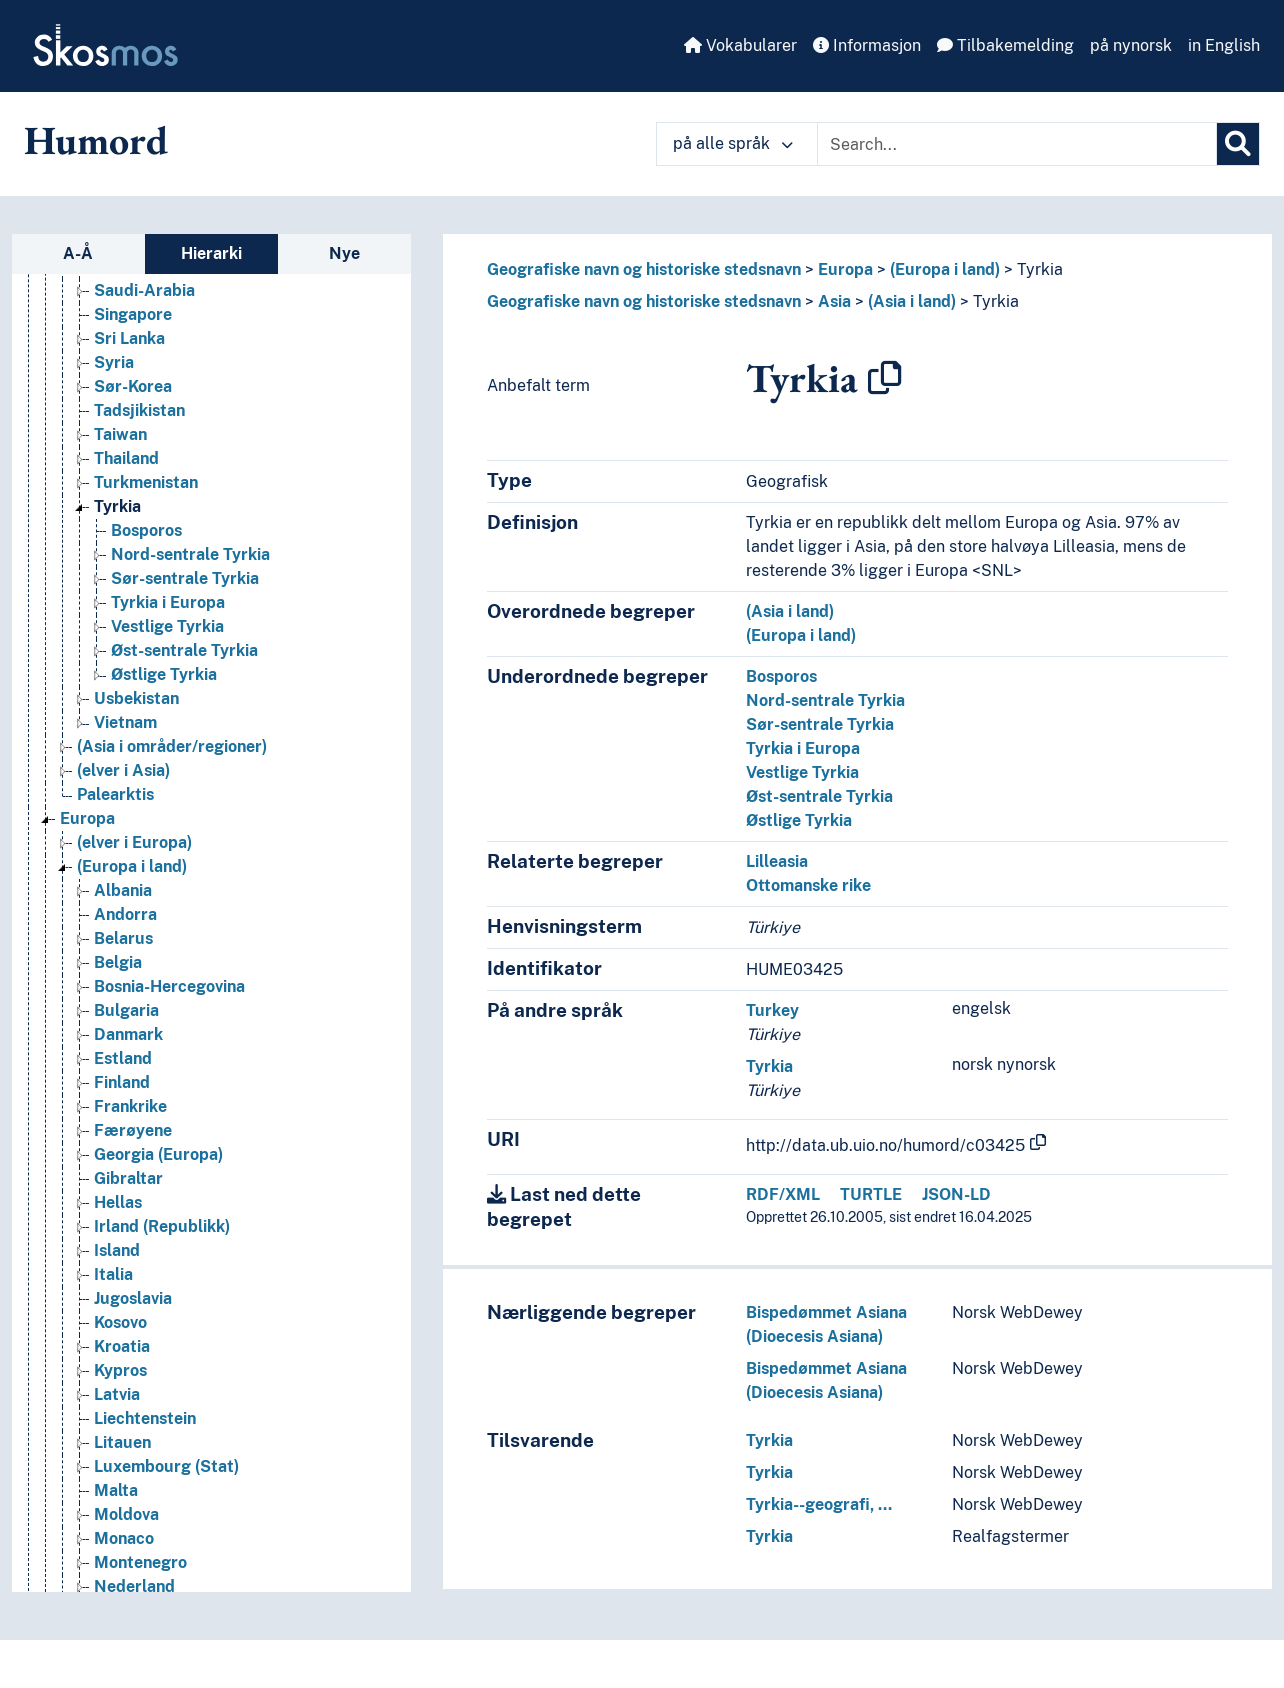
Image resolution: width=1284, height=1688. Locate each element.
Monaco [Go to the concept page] (124, 1540)
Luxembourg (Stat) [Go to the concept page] (166, 1468)
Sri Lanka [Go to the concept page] (129, 340)
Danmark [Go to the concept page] (128, 1036)
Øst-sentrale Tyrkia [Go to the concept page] (184, 652)
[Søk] (1238, 144)
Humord (96, 140)
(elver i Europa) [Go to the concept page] (134, 844)
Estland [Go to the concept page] (123, 1060)
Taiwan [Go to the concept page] (120, 436)
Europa (845, 269)
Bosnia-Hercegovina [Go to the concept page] (169, 988)
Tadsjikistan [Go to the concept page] (139, 412)
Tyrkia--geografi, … (819, 1504)
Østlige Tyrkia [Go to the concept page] (164, 676)
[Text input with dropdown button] (1017, 144)
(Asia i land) (912, 301)
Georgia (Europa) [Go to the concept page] (158, 1156)
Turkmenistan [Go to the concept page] (146, 484)
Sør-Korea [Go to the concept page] (133, 388)
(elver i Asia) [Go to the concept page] (123, 772)
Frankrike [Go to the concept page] (130, 1108)
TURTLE (871, 1194)
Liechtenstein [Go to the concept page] (145, 1420)
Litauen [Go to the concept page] (122, 1444)
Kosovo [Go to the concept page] (120, 1324)
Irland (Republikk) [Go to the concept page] (162, 1228)
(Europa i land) (945, 269)
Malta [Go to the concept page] (116, 1492)
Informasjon (867, 45)
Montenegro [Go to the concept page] (140, 1564)
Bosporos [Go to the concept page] (146, 532)
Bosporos (781, 676)
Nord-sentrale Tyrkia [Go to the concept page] (190, 556)
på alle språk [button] (733, 143)
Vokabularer (740, 45)
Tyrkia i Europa (803, 748)
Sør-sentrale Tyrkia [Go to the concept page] (185, 580)
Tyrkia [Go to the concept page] (117, 508)
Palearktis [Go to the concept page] (115, 796)
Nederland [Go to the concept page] (134, 1588)
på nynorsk (1131, 45)
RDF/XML (783, 1194)
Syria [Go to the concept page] (114, 364)
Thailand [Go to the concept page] (126, 460)
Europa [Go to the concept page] (87, 820)
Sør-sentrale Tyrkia (820, 724)
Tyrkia (1040, 269)
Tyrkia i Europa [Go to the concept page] (168, 604)
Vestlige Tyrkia (802, 772)
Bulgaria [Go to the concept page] (126, 1012)
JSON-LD (956, 1194)
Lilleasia (777, 861)
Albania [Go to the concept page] (123, 892)
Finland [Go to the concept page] (122, 1084)
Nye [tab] (344, 253)
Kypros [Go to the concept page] (120, 1372)
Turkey (772, 1010)
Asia (834, 301)
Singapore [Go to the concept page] (133, 316)
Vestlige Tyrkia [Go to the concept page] (167, 628)
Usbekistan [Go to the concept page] (136, 700)
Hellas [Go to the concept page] (118, 1204)
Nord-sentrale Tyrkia (825, 700)
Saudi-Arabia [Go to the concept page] (144, 292)
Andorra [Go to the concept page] (125, 916)
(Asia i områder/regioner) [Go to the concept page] (172, 748)
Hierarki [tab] (211, 253)
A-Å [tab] (78, 253)
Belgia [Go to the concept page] (118, 964)
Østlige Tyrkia (799, 820)
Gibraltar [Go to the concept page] (128, 1180)
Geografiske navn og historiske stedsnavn (644, 269)
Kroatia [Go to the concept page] (122, 1348)
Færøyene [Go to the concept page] (133, 1132)
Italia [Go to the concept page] (113, 1276)
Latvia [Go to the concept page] (117, 1396)
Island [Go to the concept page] (117, 1252)
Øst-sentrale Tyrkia (819, 796)
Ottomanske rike (808, 885)
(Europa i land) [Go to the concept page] (132, 868)
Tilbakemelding (1005, 45)
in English (1224, 45)
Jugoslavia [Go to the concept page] (133, 1300)
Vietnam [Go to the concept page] (125, 724)
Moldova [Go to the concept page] (126, 1516)
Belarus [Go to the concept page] (123, 940)
